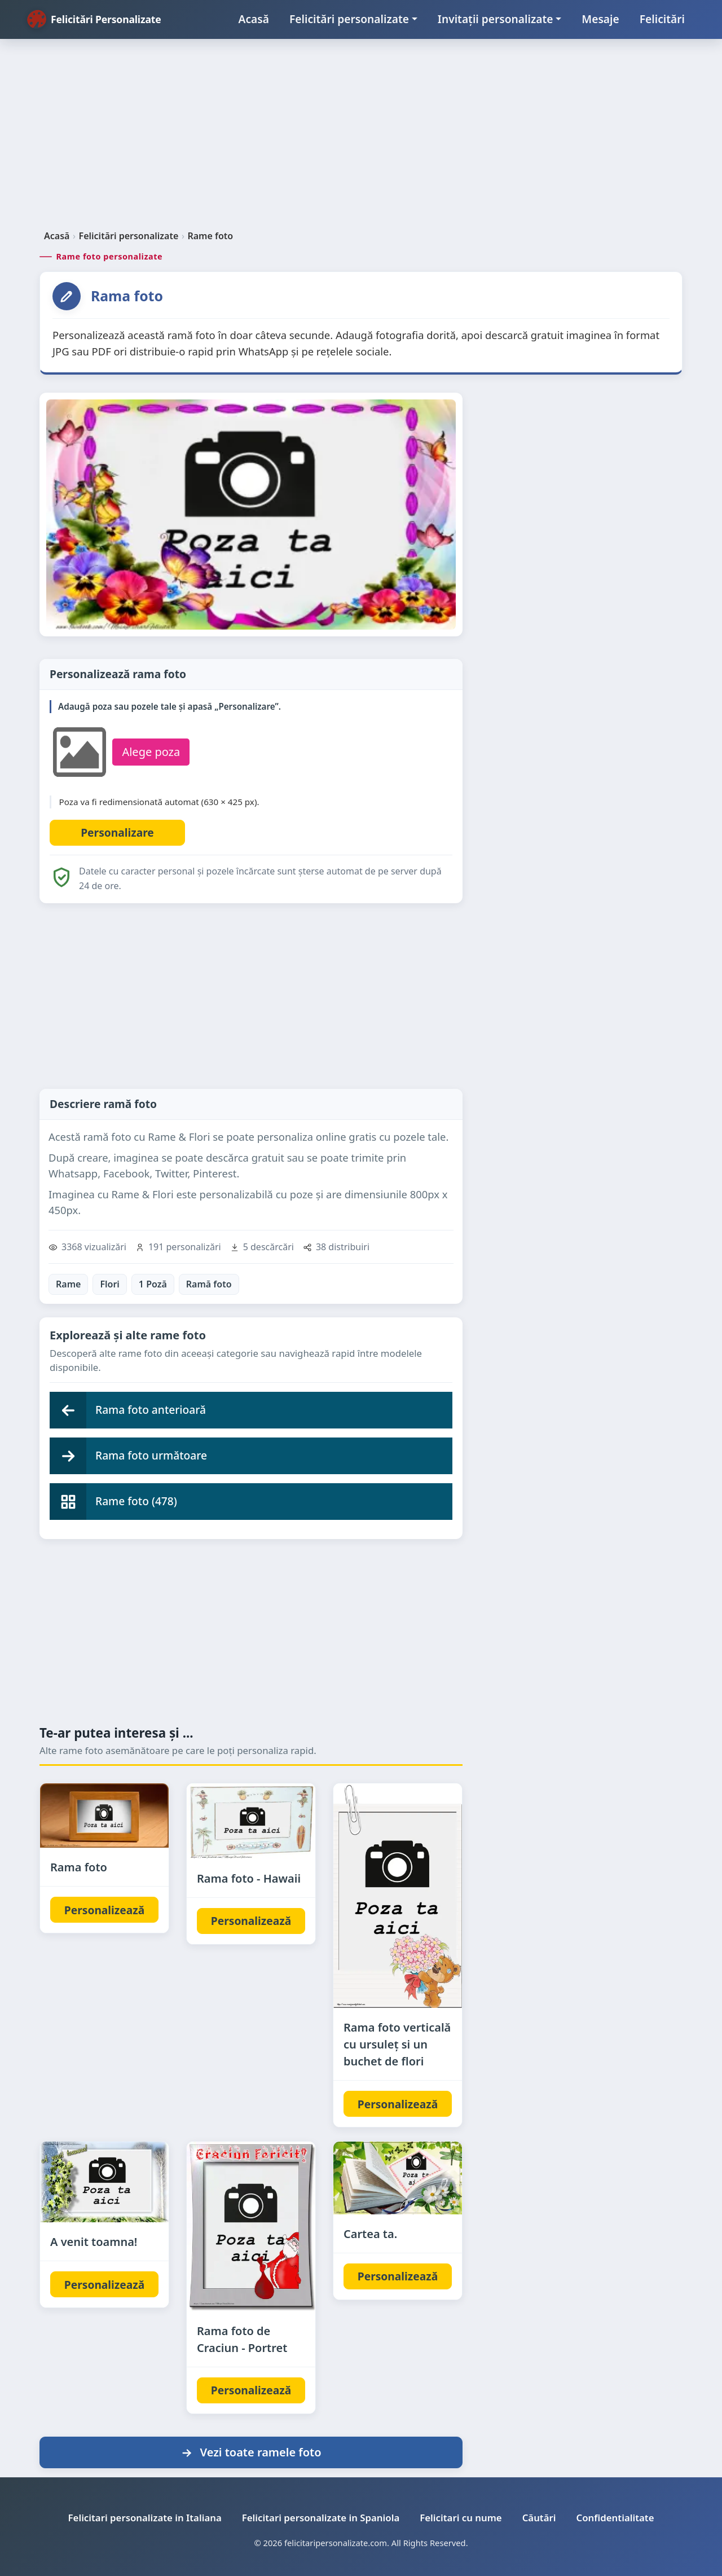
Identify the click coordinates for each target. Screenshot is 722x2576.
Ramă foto (209, 1284)
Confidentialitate (615, 2517)
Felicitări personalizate (349, 19)
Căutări (539, 2517)
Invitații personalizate (495, 19)
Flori (109, 1284)
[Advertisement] (361, 139)
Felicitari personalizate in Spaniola (320, 2517)
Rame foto (210, 236)
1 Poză (153, 1284)
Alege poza (151, 751)
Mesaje (600, 19)
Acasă (254, 19)
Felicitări (662, 19)
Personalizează (104, 1910)
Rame (68, 1284)
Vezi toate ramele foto (250, 2452)
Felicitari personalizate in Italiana (145, 2517)
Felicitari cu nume (460, 2517)
